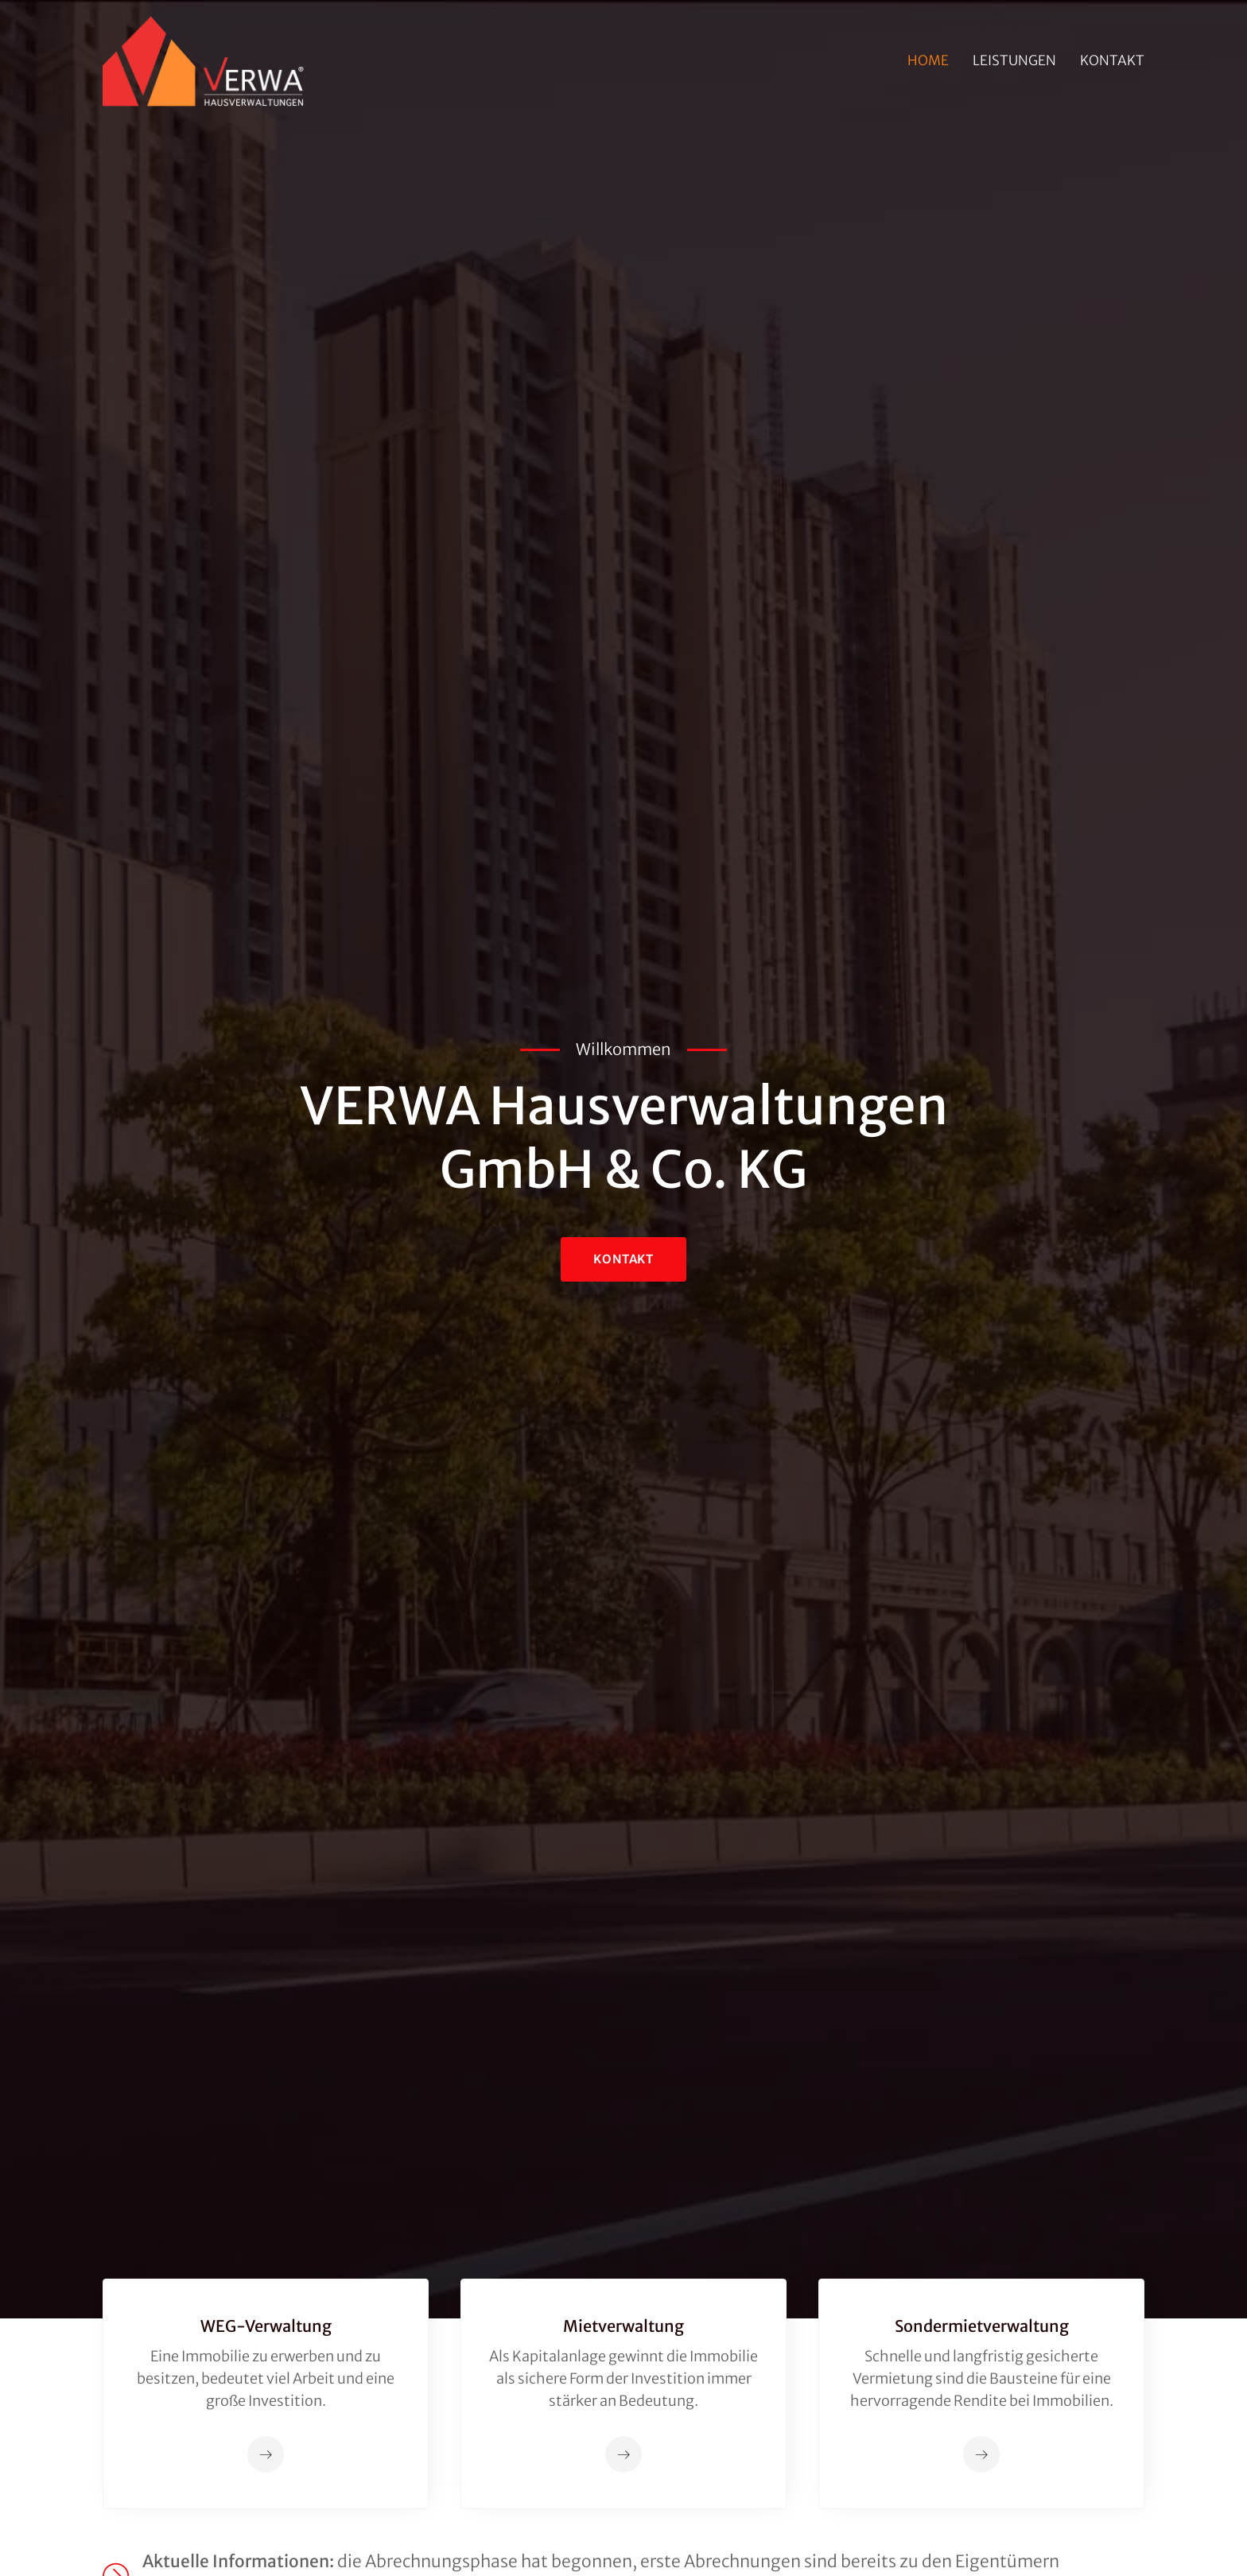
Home (928, 60)
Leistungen (1014, 60)
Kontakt (1112, 60)
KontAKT (623, 1259)
